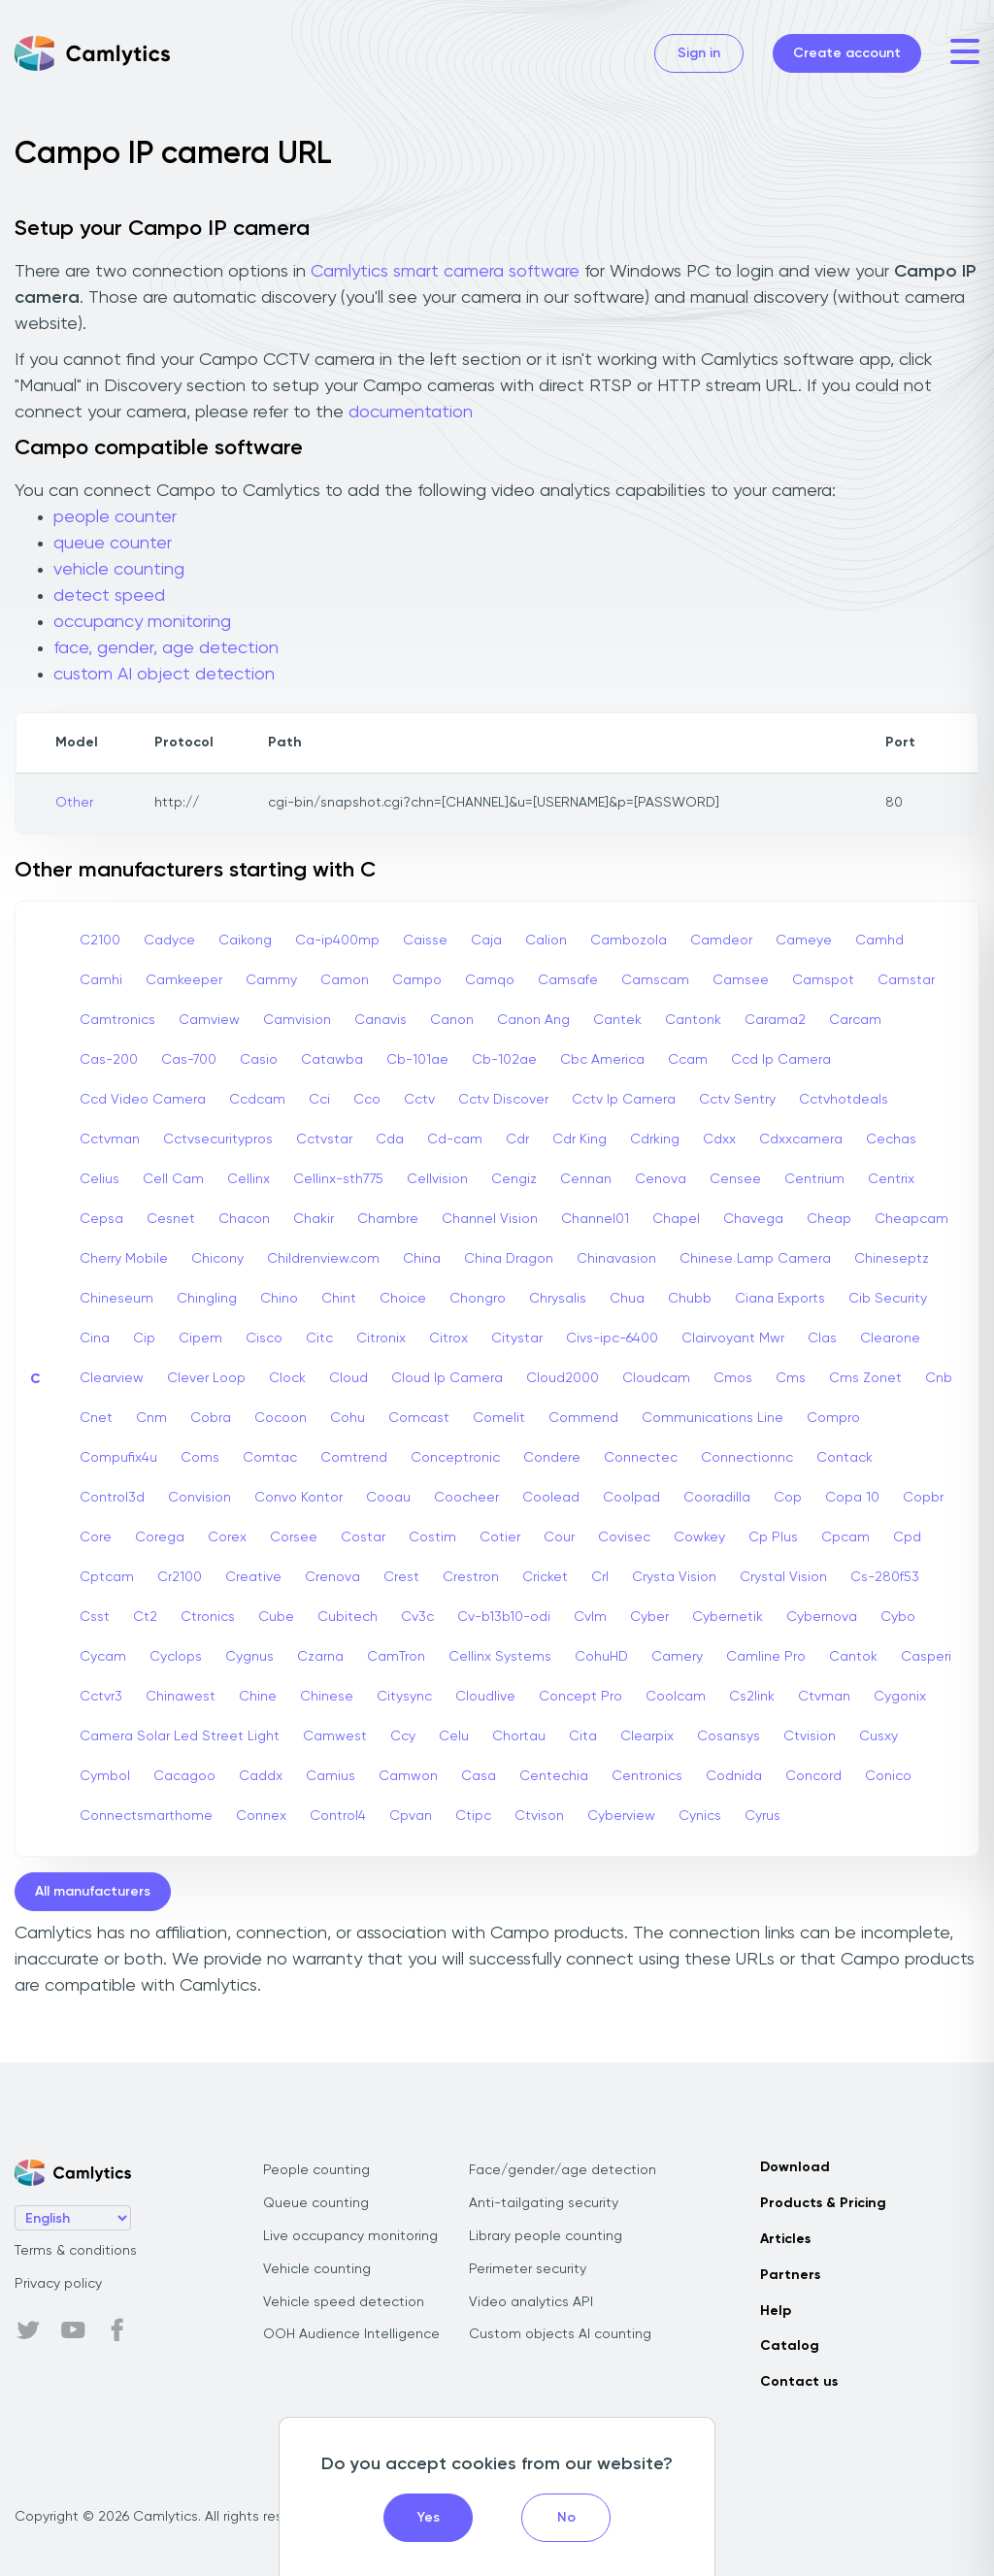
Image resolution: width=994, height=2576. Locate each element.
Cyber (649, 1617)
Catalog (789, 2346)
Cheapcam (911, 1219)
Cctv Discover (503, 1099)
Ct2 (145, 1617)
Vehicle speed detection (343, 2302)
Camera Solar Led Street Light (180, 1736)
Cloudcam (656, 1378)
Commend (583, 1418)
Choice (403, 1298)
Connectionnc (747, 1458)
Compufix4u (118, 1458)
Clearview (112, 1378)
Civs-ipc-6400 (612, 1338)
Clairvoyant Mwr (732, 1338)
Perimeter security (527, 2269)
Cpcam (845, 1537)
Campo (417, 980)
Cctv (419, 1099)
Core (96, 1537)
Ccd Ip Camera (781, 1060)
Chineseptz (891, 1259)
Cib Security (887, 1298)
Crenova (332, 1577)
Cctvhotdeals (843, 1099)
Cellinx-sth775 (338, 1179)
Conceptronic (455, 1458)
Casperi (926, 1657)
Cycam (103, 1657)
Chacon (244, 1219)
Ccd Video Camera (143, 1099)
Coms (200, 1458)
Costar (363, 1537)
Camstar (906, 980)
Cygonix (900, 1696)
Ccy (402, 1736)
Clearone (890, 1338)
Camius (330, 1776)
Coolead (551, 1497)
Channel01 (595, 1219)
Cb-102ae (504, 1060)
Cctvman (110, 1139)
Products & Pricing (823, 2203)
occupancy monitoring (142, 622)
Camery (677, 1657)
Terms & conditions (76, 2251)
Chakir (313, 1219)
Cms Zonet (865, 1378)
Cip (144, 1338)
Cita (583, 1736)
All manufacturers (92, 1892)
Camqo (489, 980)
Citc (319, 1338)
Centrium (814, 1179)
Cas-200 (109, 1060)
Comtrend (353, 1458)
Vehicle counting (317, 2269)
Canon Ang (533, 1020)
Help (775, 2311)
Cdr (517, 1139)
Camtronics (117, 1020)
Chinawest (180, 1696)
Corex (227, 1537)
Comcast (418, 1418)
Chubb (690, 1298)
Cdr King (579, 1139)
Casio (259, 1060)
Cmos (732, 1378)
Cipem (200, 1338)
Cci (319, 1099)
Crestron (471, 1577)
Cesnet (171, 1219)
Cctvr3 (101, 1696)
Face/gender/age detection (562, 2170)
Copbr (923, 1497)
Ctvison (539, 1816)
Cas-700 (188, 1060)
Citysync (404, 1696)
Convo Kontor (298, 1497)
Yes (428, 2518)
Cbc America (602, 1060)
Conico (888, 1776)
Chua (627, 1298)
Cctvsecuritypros (218, 1139)
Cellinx (248, 1179)
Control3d (112, 1497)
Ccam (688, 1060)
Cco (367, 1099)
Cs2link (752, 1696)
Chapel (676, 1219)
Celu (454, 1736)
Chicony (217, 1259)
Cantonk (693, 1020)
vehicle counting (118, 569)
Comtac (270, 1458)
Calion (546, 940)
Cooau (388, 1497)
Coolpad (631, 1497)
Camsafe (568, 980)
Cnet (96, 1418)
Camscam (655, 980)
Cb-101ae (417, 1060)
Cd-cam (454, 1139)
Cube (276, 1617)
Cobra (210, 1418)
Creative (253, 1577)
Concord (813, 1776)
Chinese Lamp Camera (755, 1259)
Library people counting (545, 2236)
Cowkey (699, 1537)
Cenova (660, 1179)
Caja (486, 940)
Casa (478, 1776)
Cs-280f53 (884, 1577)
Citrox (448, 1338)
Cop (788, 1497)
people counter (115, 517)
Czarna (320, 1657)
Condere (551, 1458)
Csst (95, 1617)
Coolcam (676, 1696)
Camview (209, 1020)
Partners (790, 2275)
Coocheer (466, 1497)
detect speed (109, 596)
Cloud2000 (562, 1378)
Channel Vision (490, 1219)
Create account (847, 53)
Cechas (891, 1139)
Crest (401, 1577)
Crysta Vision (674, 1577)
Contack (844, 1458)
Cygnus (249, 1657)
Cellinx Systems (499, 1657)
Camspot (823, 980)
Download (795, 2167)
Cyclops (175, 1657)
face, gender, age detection (166, 648)
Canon (452, 1020)
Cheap (829, 1219)
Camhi (101, 980)
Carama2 (775, 1020)
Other (74, 802)
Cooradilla (716, 1497)
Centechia (553, 1776)
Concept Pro (580, 1696)
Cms (791, 1378)
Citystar (517, 1338)
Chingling (207, 1298)
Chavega (753, 1219)
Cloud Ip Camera (447, 1378)
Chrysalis (557, 1298)
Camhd (879, 940)
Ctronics (208, 1617)
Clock (287, 1378)
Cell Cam (173, 1179)
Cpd (907, 1537)
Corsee (293, 1537)
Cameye (804, 940)
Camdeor (721, 940)
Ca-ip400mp (337, 940)
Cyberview (621, 1816)
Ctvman (824, 1696)
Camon (344, 980)
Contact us (799, 2382)
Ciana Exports (780, 1298)
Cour (559, 1537)
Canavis (380, 1020)
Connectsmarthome (146, 1816)
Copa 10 (852, 1497)
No (566, 2518)
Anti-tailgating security (543, 2203)
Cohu (347, 1418)
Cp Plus (773, 1537)
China (422, 1259)
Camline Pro (766, 1657)
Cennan (586, 1179)
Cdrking (654, 1139)
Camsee (740, 980)
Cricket (545, 1577)
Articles (785, 2239)
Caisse (425, 940)
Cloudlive (485, 1696)
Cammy (271, 980)
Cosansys (728, 1736)
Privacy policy (58, 2284)
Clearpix (647, 1736)
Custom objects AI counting (560, 2334)
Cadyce (169, 940)
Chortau (519, 1736)
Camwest (335, 1736)
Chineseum (116, 1298)
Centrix (891, 1179)
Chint (338, 1298)
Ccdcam (257, 1099)
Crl (600, 1577)
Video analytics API (531, 2302)
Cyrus (762, 1816)
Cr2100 (179, 1577)
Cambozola (628, 940)
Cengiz (514, 1179)
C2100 (100, 940)
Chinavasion (616, 1259)
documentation (410, 412)
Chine (258, 1696)
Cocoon (280, 1418)
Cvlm (590, 1617)
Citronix (381, 1338)
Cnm (151, 1418)
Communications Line (712, 1418)
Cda (390, 1139)
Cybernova (821, 1617)
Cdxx (719, 1139)
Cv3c (417, 1617)
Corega (159, 1537)
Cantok (853, 1657)
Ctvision (809, 1736)
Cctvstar (324, 1139)
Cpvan (410, 1816)
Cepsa (101, 1219)
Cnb (938, 1378)
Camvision (297, 1020)
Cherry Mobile (124, 1259)
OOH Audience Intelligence (351, 2334)
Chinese (326, 1696)
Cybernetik (727, 1617)
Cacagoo (184, 1776)
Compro (833, 1418)
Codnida (734, 1776)
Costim (432, 1537)
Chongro (477, 1298)
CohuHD (601, 1657)
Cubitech (347, 1617)
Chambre (387, 1219)
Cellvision (437, 1179)
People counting (316, 2170)
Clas (822, 1338)
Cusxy (878, 1736)
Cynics (700, 1816)
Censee (735, 1179)
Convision (199, 1497)
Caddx (260, 1776)
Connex (261, 1816)
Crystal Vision (783, 1577)
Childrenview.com (323, 1259)
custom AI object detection (164, 674)
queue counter (112, 543)
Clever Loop (206, 1378)
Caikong (245, 940)
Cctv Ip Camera (624, 1099)
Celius (99, 1179)
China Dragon (508, 1259)
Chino (279, 1298)
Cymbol (105, 1776)
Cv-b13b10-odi (503, 1617)
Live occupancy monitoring (350, 2236)
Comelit (499, 1418)
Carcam (855, 1020)
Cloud (348, 1378)
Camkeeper (184, 980)
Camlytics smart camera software (445, 272)
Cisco (264, 1338)
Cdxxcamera (801, 1139)
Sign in (699, 53)
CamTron (396, 1657)
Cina (95, 1338)
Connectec (641, 1458)
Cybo (897, 1617)
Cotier (500, 1537)
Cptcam (107, 1577)
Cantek (617, 1020)
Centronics (647, 1776)
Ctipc (473, 1816)
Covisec (624, 1537)
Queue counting (316, 2203)
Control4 (338, 1816)
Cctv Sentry (737, 1099)
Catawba (332, 1060)
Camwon (408, 1776)
